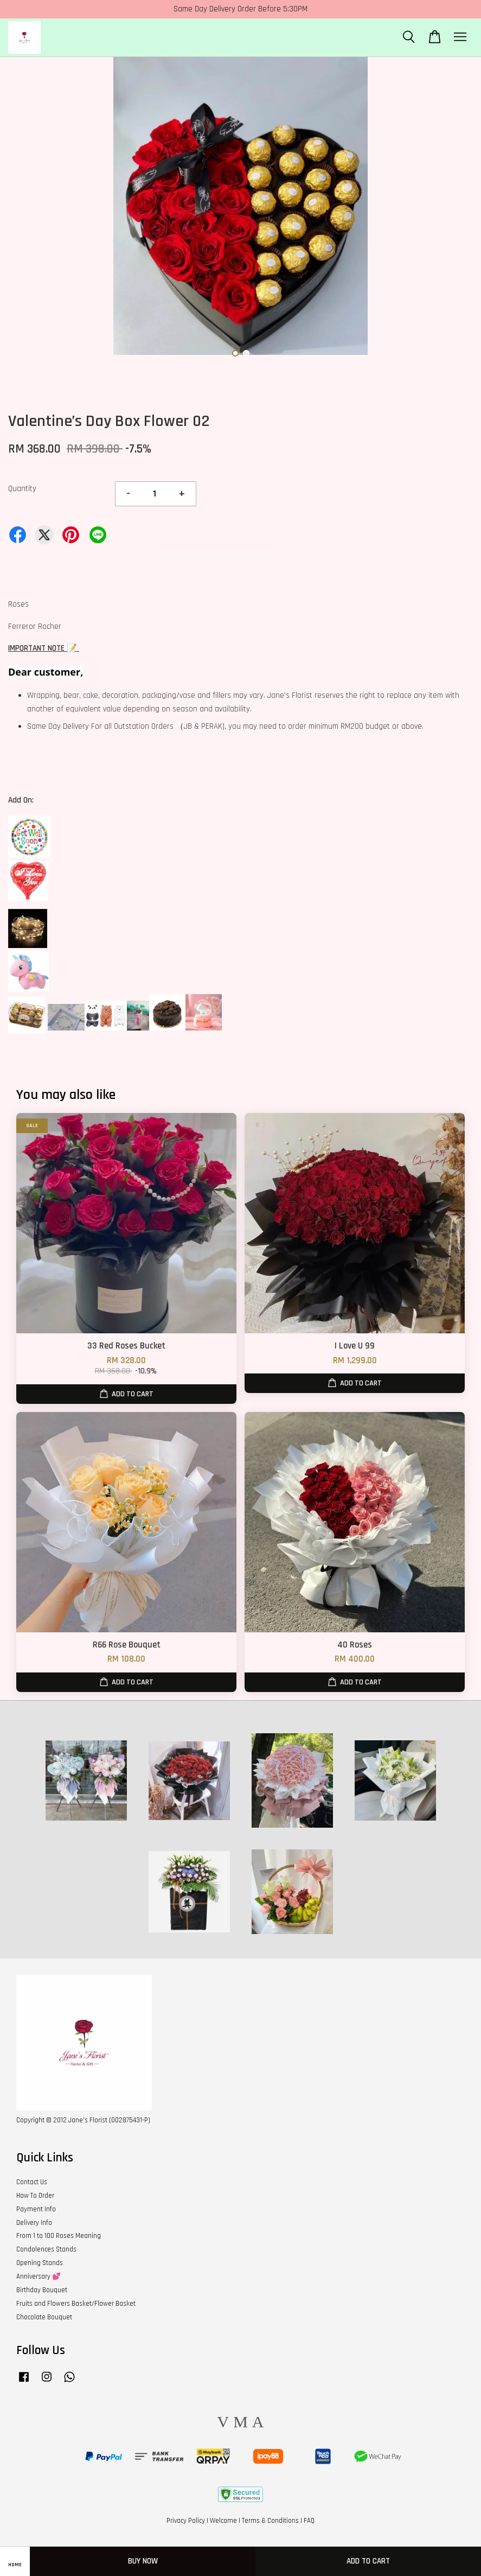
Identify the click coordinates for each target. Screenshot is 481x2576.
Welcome (223, 2520)
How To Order (35, 2195)
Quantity (22, 489)
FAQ (309, 2520)
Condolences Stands (46, 2249)
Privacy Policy (185, 2520)
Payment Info (36, 2209)
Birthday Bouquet (41, 2290)
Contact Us (31, 2182)
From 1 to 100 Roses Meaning (58, 2235)
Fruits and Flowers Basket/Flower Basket (76, 2303)
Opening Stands (39, 2263)
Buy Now (143, 2561)
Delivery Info (34, 2222)
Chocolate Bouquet (44, 2317)
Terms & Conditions (270, 2520)
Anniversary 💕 (38, 2276)
